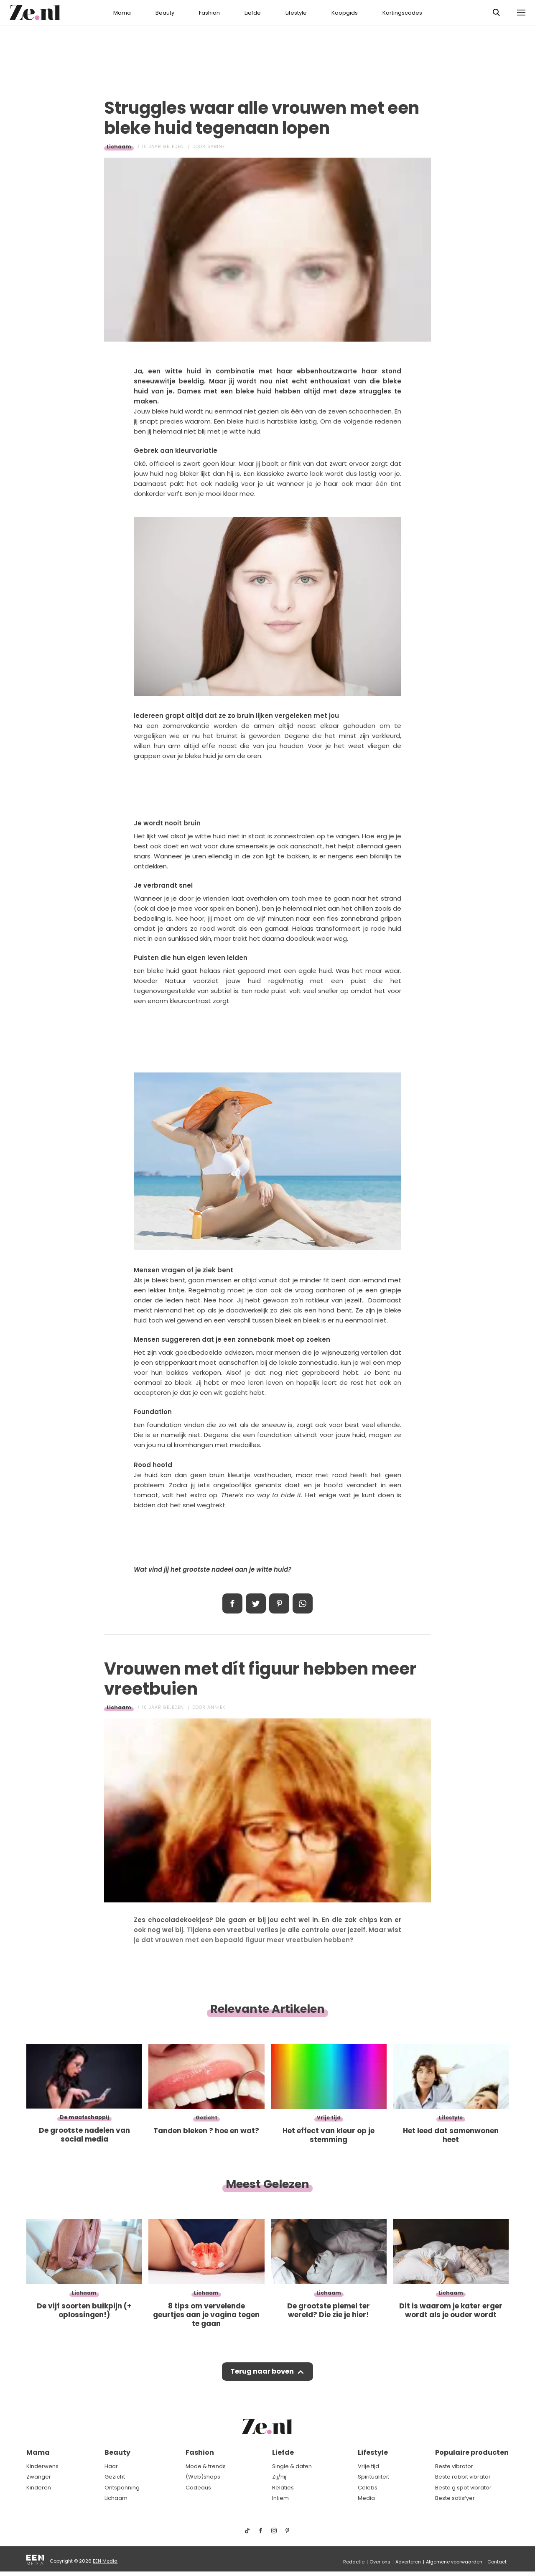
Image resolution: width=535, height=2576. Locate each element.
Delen (232, 1603)
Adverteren (408, 2561)
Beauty (164, 13)
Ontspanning (122, 2488)
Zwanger (38, 2477)
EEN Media (105, 2561)
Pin (279, 1603)
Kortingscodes (402, 13)
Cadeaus (198, 2488)
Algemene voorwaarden (454, 2561)
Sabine (216, 146)
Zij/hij (279, 2477)
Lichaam (119, 146)
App (303, 1603)
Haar (111, 2466)
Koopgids (344, 13)
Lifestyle (296, 13)
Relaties (283, 2488)
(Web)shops (203, 2477)
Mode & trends (206, 2466)
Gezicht (114, 2477)
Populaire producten (472, 2453)
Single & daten (292, 2466)
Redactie (353, 2561)
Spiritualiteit (373, 2477)
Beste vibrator (454, 2466)
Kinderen (38, 2488)
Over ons (379, 2561)
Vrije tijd (368, 2466)
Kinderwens (42, 2466)
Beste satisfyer (455, 2498)
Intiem (280, 2498)
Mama (122, 13)
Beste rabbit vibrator (463, 2477)
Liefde (253, 13)
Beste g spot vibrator (463, 2488)
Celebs (367, 2488)
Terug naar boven (262, 2372)
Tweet (256, 1603)
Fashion (209, 13)
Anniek (216, 1707)
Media (366, 2498)
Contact (497, 2561)
